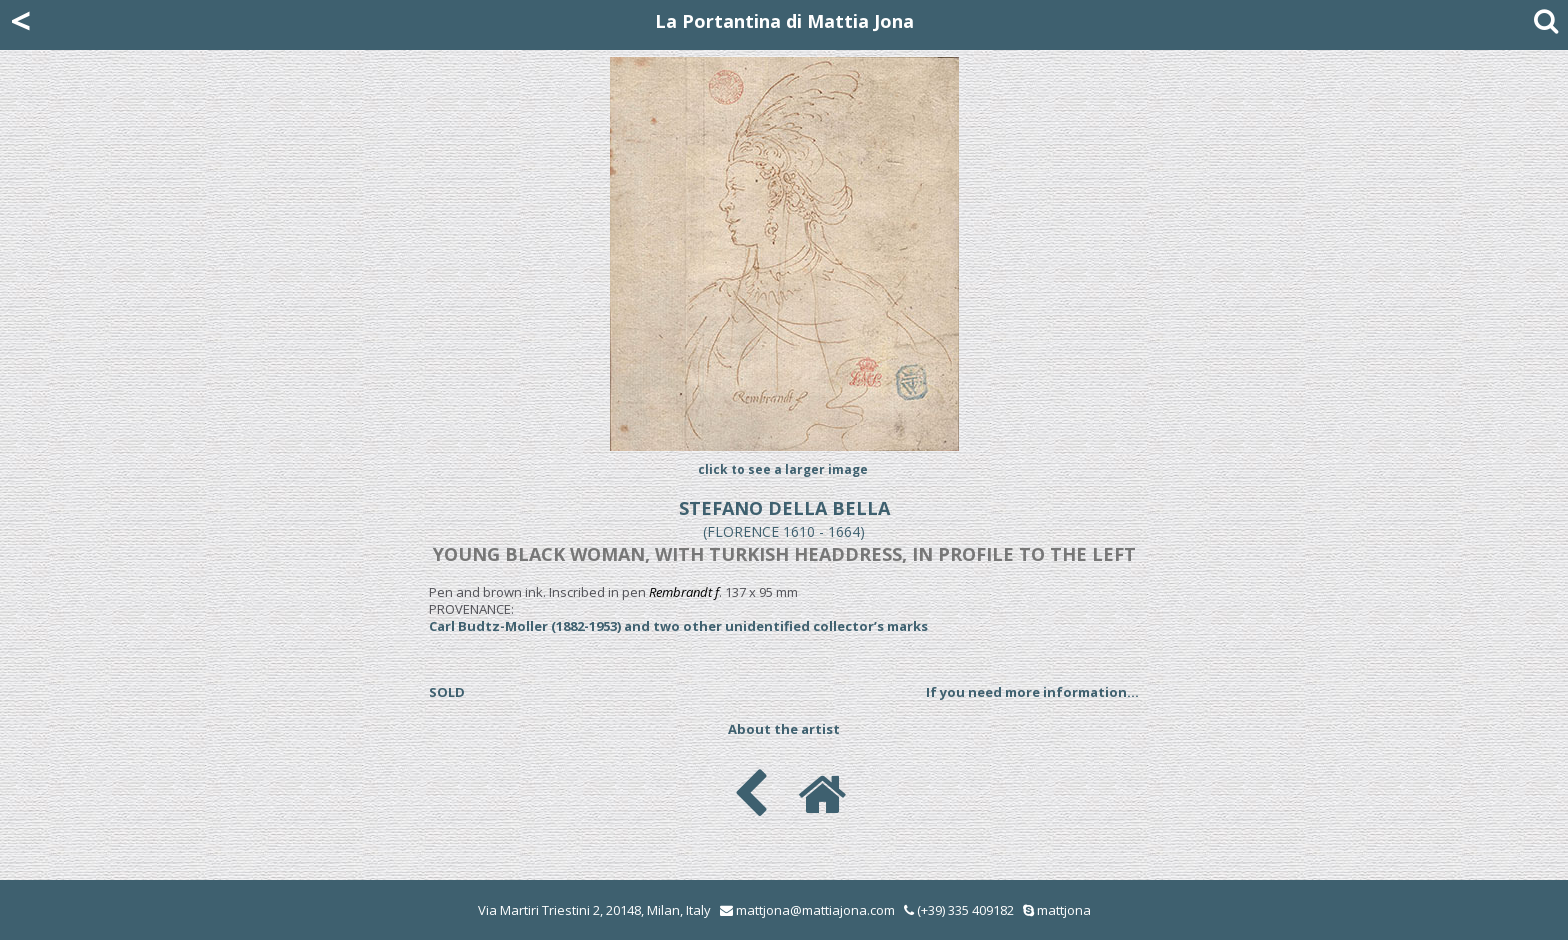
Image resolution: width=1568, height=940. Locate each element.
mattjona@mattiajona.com (815, 910)
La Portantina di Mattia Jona (784, 21)
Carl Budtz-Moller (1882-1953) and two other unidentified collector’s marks (678, 626)
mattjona (1064, 910)
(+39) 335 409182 (959, 910)
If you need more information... (1032, 692)
